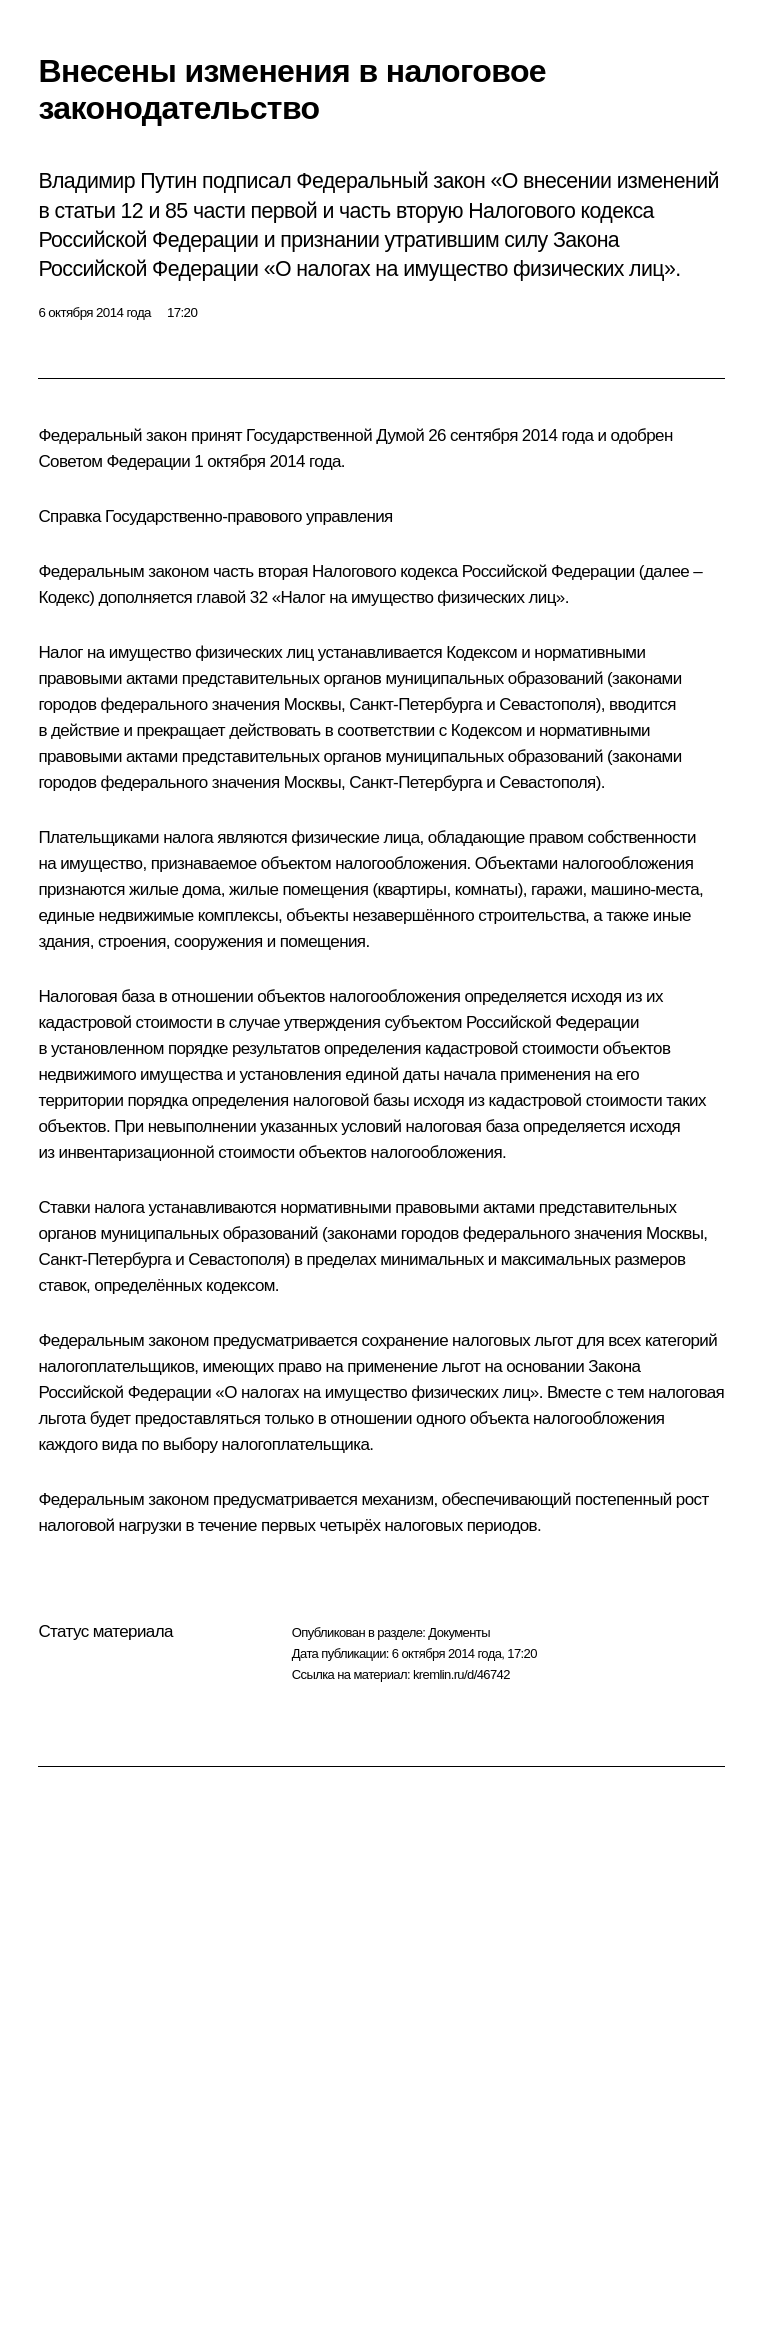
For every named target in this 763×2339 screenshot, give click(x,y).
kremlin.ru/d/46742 (461, 1674)
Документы (459, 1632)
